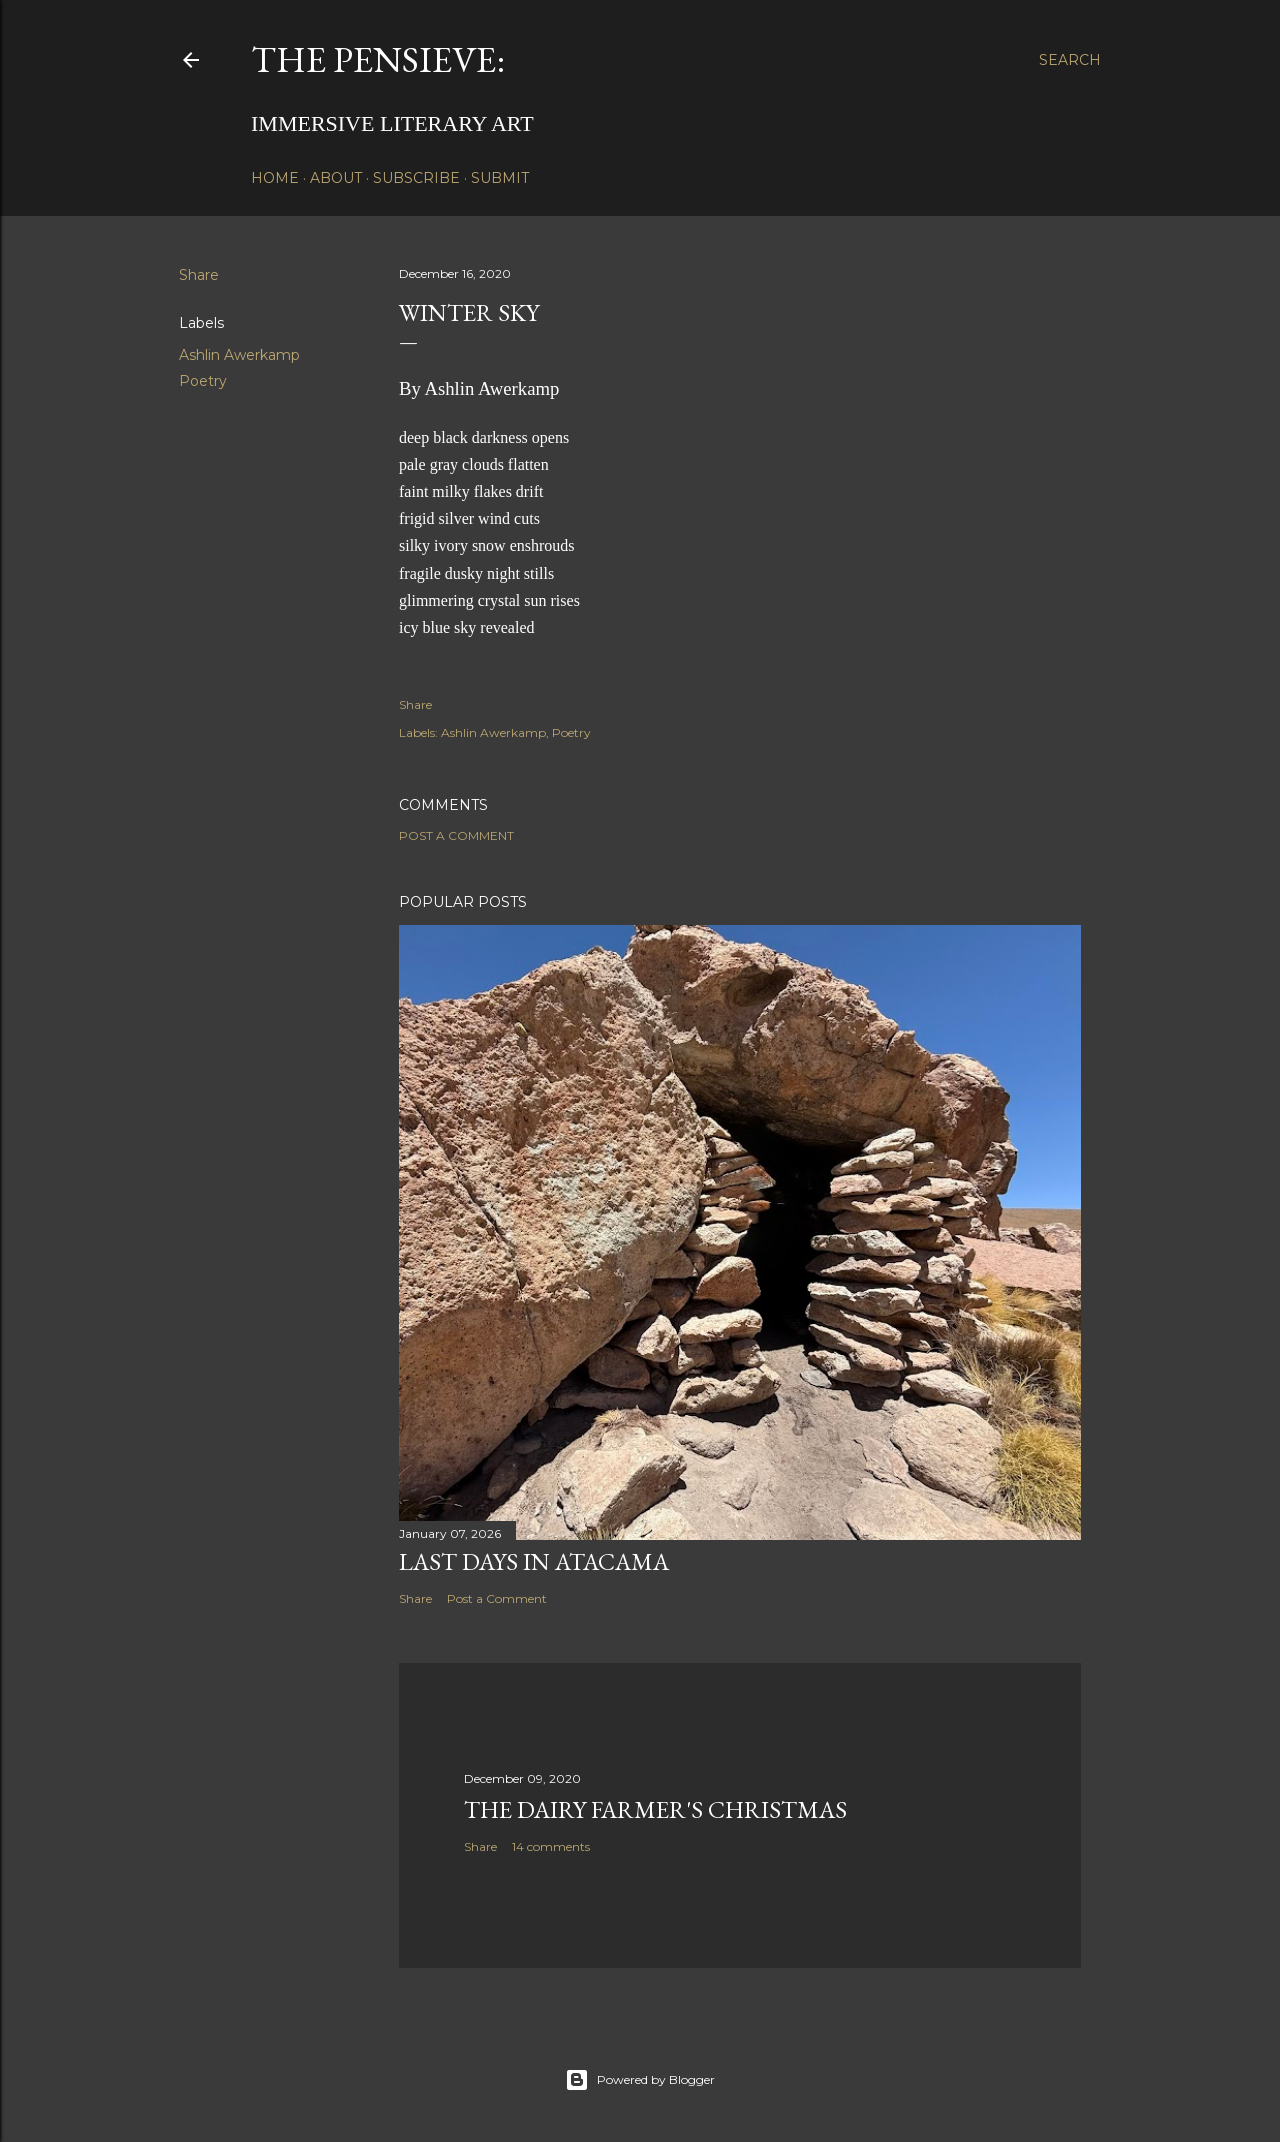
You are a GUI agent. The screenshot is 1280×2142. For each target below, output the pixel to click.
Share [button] (199, 275)
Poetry (203, 381)
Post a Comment (456, 835)
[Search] (1070, 60)
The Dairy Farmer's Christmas (655, 1809)
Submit (500, 178)
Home (275, 178)
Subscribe (416, 178)
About (336, 178)
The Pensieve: (378, 59)
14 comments (551, 1846)
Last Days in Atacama (534, 1561)
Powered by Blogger (640, 2080)
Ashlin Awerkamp (239, 355)
